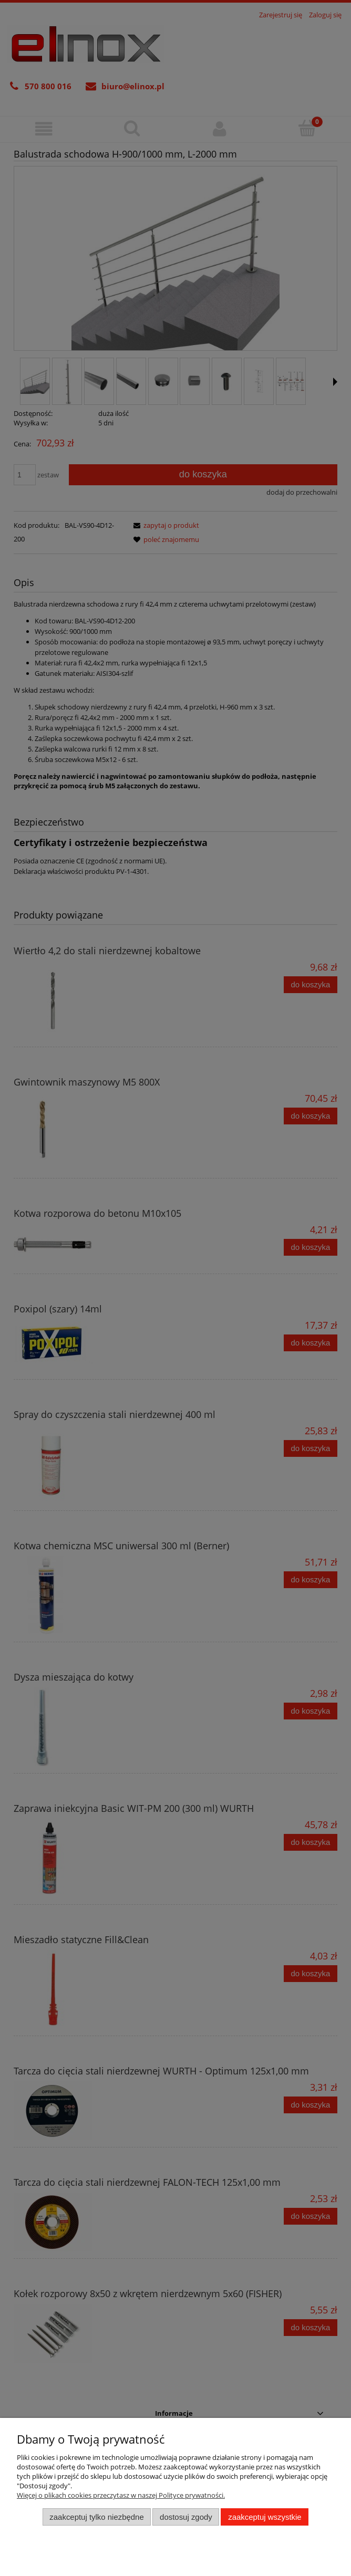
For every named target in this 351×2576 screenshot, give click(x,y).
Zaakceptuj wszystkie (264, 2516)
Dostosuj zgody (186, 2516)
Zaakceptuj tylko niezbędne (96, 2516)
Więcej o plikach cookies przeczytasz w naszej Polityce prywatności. (121, 2495)
